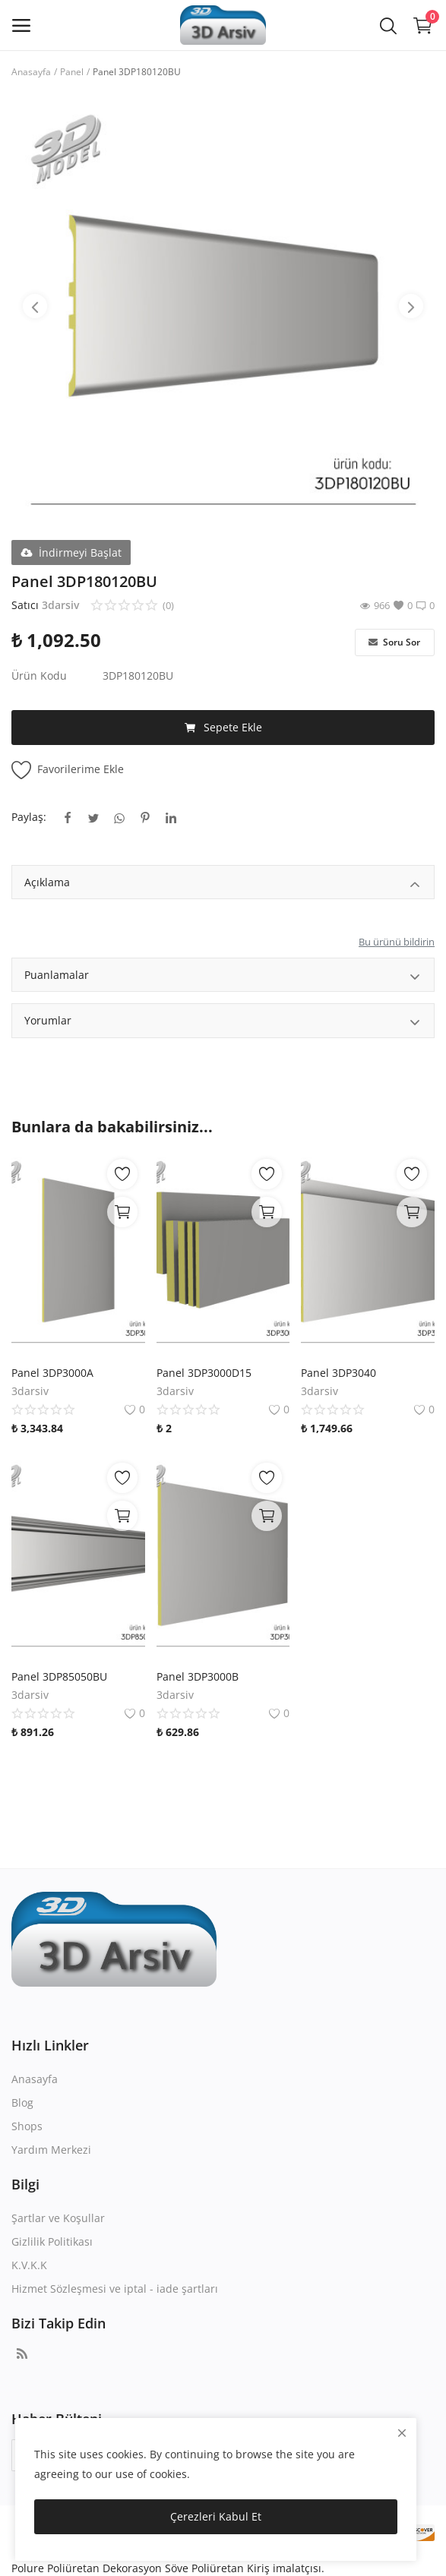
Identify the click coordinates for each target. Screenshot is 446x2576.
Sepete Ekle (223, 727)
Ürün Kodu (39, 675)
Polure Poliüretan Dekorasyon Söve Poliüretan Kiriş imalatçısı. (167, 2568)
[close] (402, 2433)
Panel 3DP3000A (52, 1372)
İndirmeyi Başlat (71, 552)
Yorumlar (223, 1022)
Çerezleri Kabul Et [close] (215, 2516)
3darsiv (60, 605)
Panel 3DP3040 (338, 1372)
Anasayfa (31, 71)
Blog (22, 2102)
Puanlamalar (223, 977)
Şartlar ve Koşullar (58, 2218)
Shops (27, 2126)
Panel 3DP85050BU (59, 1676)
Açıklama (223, 884)
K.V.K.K (29, 2265)
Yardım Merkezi (51, 2149)
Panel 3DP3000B (198, 1676)
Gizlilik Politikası (52, 2241)
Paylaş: (28, 817)
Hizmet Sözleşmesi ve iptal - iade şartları (114, 2288)
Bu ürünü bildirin (397, 942)
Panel (72, 71)
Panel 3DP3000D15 (204, 1372)
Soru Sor (394, 642)
